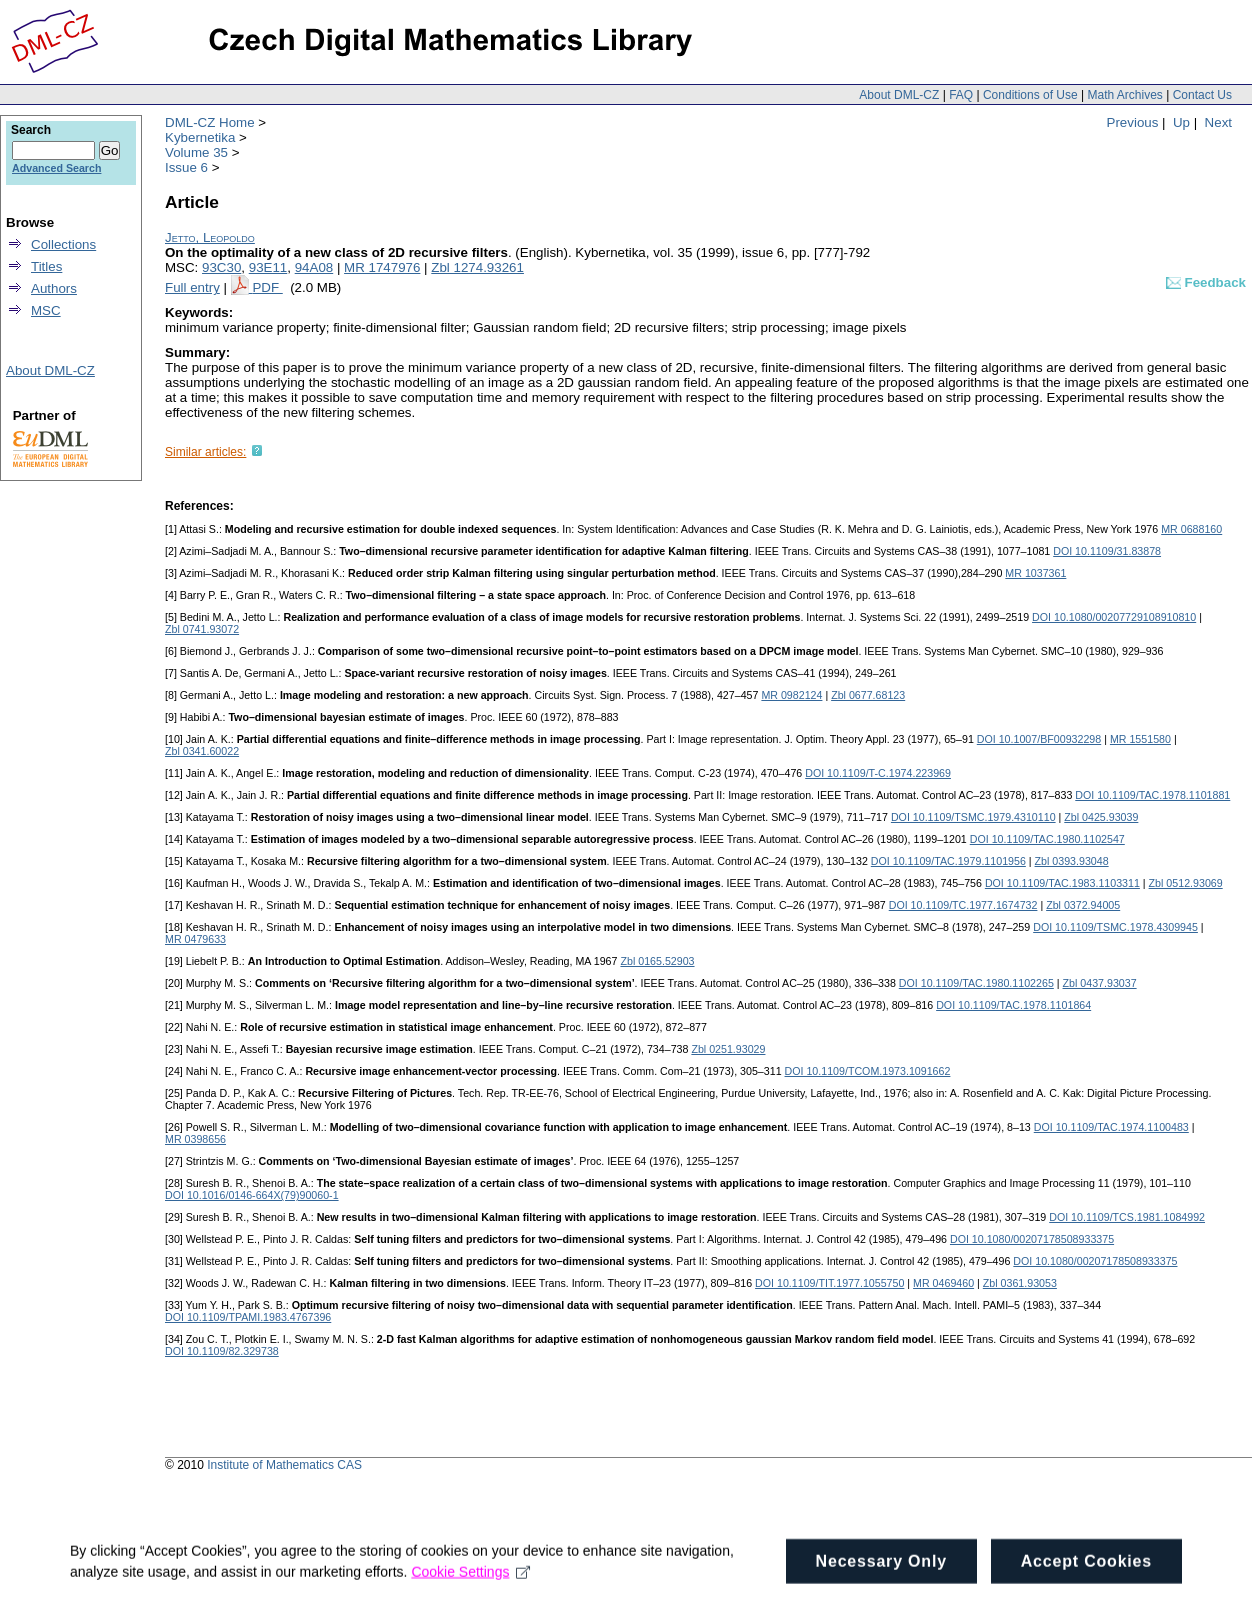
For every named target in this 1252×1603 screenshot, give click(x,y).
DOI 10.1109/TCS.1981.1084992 (1127, 1217)
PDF (267, 287)
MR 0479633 (195, 939)
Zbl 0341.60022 (202, 751)
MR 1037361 (1035, 573)
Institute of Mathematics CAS (284, 1465)
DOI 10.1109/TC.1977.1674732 (963, 905)
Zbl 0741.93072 (202, 629)
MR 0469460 (943, 1283)
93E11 (268, 267)
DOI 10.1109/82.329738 (222, 1351)
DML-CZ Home (210, 122)
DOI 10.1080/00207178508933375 (1032, 1239)
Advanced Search (56, 168)
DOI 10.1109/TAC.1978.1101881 (1152, 795)
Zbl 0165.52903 (657, 961)
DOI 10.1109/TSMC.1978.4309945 (1115, 927)
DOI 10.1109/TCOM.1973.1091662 (868, 1071)
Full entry (192, 287)
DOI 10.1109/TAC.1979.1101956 (948, 861)
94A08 (314, 267)
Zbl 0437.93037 (1100, 983)
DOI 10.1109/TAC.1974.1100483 (1111, 1127)
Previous (1133, 122)
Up (1181, 122)
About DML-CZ (899, 95)
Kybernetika (200, 137)
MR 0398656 (195, 1139)
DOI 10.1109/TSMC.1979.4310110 (973, 817)
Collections (63, 244)
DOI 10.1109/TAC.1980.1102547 (1047, 839)
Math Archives (1124, 95)
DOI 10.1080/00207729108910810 (1114, 617)
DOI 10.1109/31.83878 (1107, 551)
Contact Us (1202, 95)
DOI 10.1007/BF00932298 (1039, 739)
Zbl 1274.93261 (477, 267)
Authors (54, 288)
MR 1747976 (382, 267)
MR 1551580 (1140, 739)
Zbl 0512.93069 (1186, 883)
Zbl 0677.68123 (868, 695)
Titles (46, 266)
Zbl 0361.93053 (1020, 1283)
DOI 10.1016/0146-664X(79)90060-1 (252, 1195)
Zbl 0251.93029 (728, 1049)
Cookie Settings (470, 1580)
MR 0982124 (791, 695)
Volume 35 (196, 152)
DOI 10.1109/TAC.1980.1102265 (976, 983)
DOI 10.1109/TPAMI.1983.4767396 (248, 1317)
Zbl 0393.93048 (1072, 861)
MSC (46, 310)
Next (1218, 122)
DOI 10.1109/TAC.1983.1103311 (1062, 883)
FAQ (961, 95)
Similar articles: (205, 452)
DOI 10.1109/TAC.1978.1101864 (1013, 1005)
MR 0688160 (1191, 529)
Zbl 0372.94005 (1083, 905)
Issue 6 (186, 167)
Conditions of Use (1030, 95)
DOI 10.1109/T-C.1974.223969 (878, 773)
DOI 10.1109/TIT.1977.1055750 (829, 1283)
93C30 (221, 267)
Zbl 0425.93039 (1101, 817)
